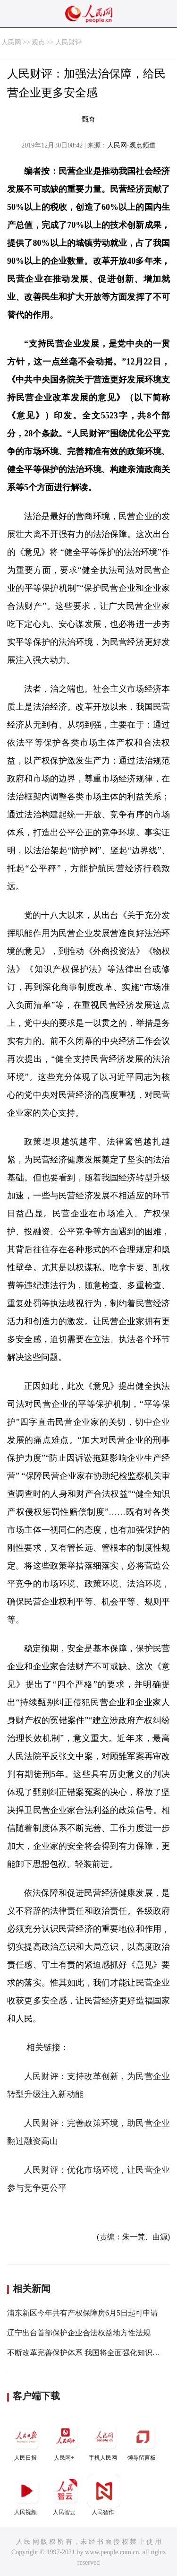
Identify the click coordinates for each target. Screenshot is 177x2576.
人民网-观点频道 (131, 145)
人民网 (11, 42)
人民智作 (103, 2494)
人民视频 (26, 2494)
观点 (38, 42)
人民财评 (68, 42)
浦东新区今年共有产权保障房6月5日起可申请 (82, 2313)
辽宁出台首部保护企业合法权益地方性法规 (79, 2333)
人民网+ (65, 2440)
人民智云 (65, 2494)
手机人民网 (103, 2440)
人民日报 (26, 2440)
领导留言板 (142, 2440)
